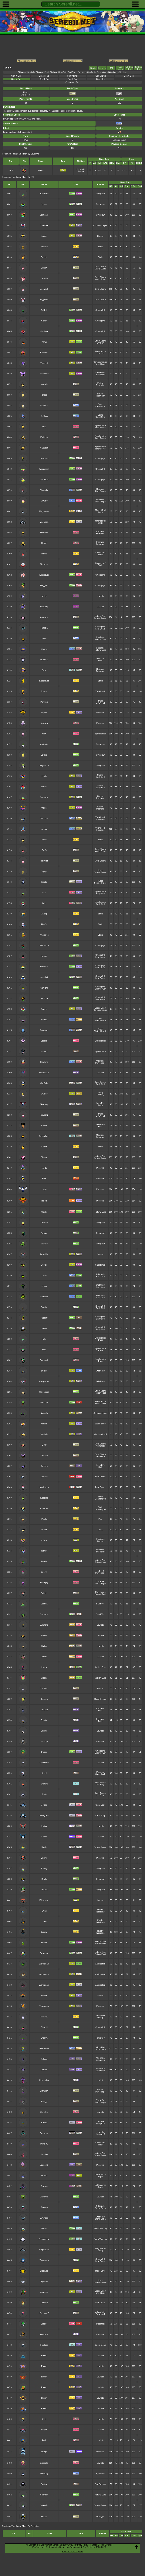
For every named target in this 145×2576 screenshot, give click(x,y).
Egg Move (120, 68)
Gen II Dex (72, 79)
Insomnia (100, 531)
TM (111, 68)
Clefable (44, 278)
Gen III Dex (44, 79)
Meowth (44, 384)
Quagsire (44, 1030)
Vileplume (44, 331)
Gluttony (100, 1095)
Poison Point (100, 1562)
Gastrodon (44, 2048)
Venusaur (44, 215)
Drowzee (44, 533)
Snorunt (44, 1784)
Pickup (100, 383)
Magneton (44, 522)
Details (93, 68)
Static (100, 247)
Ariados (44, 808)
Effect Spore (100, 341)
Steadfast (100, 2324)
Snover (44, 2229)
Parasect (44, 353)
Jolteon (44, 691)
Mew (44, 734)
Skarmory (44, 1104)
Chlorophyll (100, 310)
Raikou (44, 1168)
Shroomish (44, 1392)
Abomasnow (44, 2239)
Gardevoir (44, 1360)
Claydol (44, 1657)
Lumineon (44, 2218)
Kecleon (44, 1699)
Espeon (44, 1041)
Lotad (44, 1275)
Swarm (81, 171)
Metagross (44, 1816)
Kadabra (44, 437)
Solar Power (100, 989)
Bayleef (44, 755)
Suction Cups (100, 1667)
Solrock (44, 1636)
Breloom (44, 1403)
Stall (100, 1467)
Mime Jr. (44, 2144)
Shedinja (44, 1434)
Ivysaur (44, 204)
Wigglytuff (44, 300)
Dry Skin (100, 343)
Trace (100, 701)
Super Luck (100, 1774)
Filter (100, 661)
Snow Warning (100, 2229)
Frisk (100, 1126)
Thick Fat (100, 1571)
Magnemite (44, 511)
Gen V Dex (128, 76)
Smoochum (44, 1136)
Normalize (100, 1446)
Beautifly (44, 1254)
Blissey (44, 1157)
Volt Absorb (100, 691)
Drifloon (44, 2059)
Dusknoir (44, 2334)
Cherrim (44, 2038)
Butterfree (44, 225)
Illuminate (80, 169)
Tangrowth (44, 2260)
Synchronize (100, 426)
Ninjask (44, 1424)
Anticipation (100, 1964)
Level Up (102, 68)
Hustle (100, 870)
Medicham (44, 1487)
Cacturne (44, 1614)
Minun (44, 1530)
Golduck (44, 416)
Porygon (44, 702)
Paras (44, 342)
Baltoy (44, 1646)
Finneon (44, 2207)
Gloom (44, 321)
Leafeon (44, 2303)
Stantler (44, 1126)
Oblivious (100, 489)
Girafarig (44, 1083)
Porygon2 (44, 1115)
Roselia (44, 1561)
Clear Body (100, 1805)
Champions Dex (72, 82)
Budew (44, 1943)
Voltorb (44, 554)
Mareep (44, 914)
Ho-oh (44, 1201)
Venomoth (44, 374)
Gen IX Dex (16, 76)
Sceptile (44, 1244)
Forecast (100, 1688)
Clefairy (44, 268)
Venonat (44, 363)
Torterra (44, 1890)
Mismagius (44, 2080)
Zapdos (44, 713)
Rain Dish (100, 1276)
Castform (44, 1688)
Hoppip (44, 956)
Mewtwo (44, 723)
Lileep (44, 1667)
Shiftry (44, 1328)
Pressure (100, 713)
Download (100, 703)
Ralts (44, 1339)
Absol (44, 1773)
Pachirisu (44, 2017)
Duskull (44, 1731)
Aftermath (100, 2058)
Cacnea (44, 1604)
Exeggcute (44, 575)
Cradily (44, 1678)
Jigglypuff (44, 289)
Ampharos (44, 935)
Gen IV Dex (16, 79)
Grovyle (44, 1233)
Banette (44, 1720)
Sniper (100, 2177)
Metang (44, 1805)
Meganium (44, 765)
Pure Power (100, 1477)
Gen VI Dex (101, 76)
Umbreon (44, 1051)
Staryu (44, 638)
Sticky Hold (100, 2047)
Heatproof (100, 2124)
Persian (44, 395)
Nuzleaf (44, 1318)
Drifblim (44, 2070)
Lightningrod (100, 1499)
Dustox (44, 1265)
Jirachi (44, 1847)
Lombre (44, 1286)
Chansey (44, 617)
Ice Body (100, 1785)
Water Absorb (100, 1021)
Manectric (44, 1508)
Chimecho (44, 1763)
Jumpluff (44, 977)
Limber (100, 394)
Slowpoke (44, 490)
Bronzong (44, 2133)
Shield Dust (100, 373)
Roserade (44, 1953)
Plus (100, 1519)
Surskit (44, 1371)
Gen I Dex (100, 79)
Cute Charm (100, 267)
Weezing (44, 607)
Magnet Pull (100, 510)
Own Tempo (100, 491)
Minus (100, 1530)
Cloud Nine (100, 406)
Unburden (100, 2060)
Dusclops (44, 1741)
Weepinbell (44, 469)
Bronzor (44, 2123)
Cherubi (44, 2027)
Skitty (44, 1445)
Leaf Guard (100, 629)
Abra (44, 427)
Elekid (44, 1147)
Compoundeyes (100, 225)
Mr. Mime (44, 660)
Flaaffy (44, 924)
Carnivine (44, 2197)
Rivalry (100, 1910)
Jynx (44, 670)
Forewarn (100, 533)
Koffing (44, 596)
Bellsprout (44, 458)
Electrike (44, 1498)
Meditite (44, 1477)
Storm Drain (100, 2049)
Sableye (44, 1466)
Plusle (44, 1519)
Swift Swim (100, 1274)
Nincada (44, 1413)
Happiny (44, 2154)
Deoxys (44, 1858)
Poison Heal (100, 1393)
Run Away (100, 2016)
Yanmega (44, 2292)
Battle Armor (100, 2174)
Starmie (44, 649)
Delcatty (44, 1455)
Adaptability (100, 2312)
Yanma (44, 1009)
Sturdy (100, 512)
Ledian (44, 787)
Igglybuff (44, 861)
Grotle (44, 1879)
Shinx (44, 1911)
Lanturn (44, 829)
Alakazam (44, 448)
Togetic (44, 882)
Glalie (44, 1794)
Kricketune (44, 1900)
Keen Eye (100, 1103)
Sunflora (44, 998)
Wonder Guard (100, 1434)
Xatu (44, 903)
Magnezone (44, 2250)
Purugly (44, 2101)
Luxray (44, 1932)
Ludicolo (44, 1297)
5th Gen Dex (129, 68)
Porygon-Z (44, 2313)
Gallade (44, 2324)
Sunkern (44, 988)
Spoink (44, 1572)
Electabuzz (44, 681)
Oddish (44, 310)
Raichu (44, 257)
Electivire (44, 2271)
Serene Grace (100, 618)
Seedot (44, 1307)
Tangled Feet (100, 1594)
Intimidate (100, 1124)
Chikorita (44, 744)
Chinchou (44, 818)
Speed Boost (100, 1008)
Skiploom (44, 967)
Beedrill (44, 236)
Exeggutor (44, 585)
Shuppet (44, 1710)
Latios (44, 1837)
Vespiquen (44, 2006)
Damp (100, 404)
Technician (100, 385)
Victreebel (44, 480)
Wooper (44, 1020)
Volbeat (41, 170)
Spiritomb (44, 2165)
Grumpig (44, 1583)
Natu (44, 893)
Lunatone (44, 1625)
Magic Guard (100, 269)
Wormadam (44, 1964)
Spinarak (44, 797)
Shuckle (44, 1094)
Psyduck (44, 405)
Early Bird (100, 777)
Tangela (44, 628)
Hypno (44, 543)
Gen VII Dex (72, 76)
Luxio (44, 1921)
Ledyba (44, 776)
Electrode (44, 564)
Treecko (44, 1223)
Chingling (44, 2112)
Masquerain (44, 1381)
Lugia (44, 1189)
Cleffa (44, 850)
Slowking (44, 1062)
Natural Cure (100, 616)
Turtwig (44, 1868)
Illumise (44, 1551)
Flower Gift (100, 2038)
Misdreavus (44, 1073)
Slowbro (44, 501)
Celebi (44, 1212)
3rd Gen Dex (138, 68)
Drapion (44, 2186)
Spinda (44, 1593)
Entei (44, 1178)
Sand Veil (100, 1604)
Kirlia (44, 1350)
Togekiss (44, 2281)
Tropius (44, 1752)
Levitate (100, 596)
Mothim (44, 1996)
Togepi (44, 871)
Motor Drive (100, 2271)
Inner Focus (100, 428)
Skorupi (44, 2176)
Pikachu (44, 247)
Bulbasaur (44, 194)
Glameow (44, 2091)
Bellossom (44, 946)
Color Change (100, 1699)
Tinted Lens (100, 364)
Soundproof (100, 553)
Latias (44, 1826)
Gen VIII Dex (44, 76)
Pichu (44, 840)
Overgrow (100, 194)
